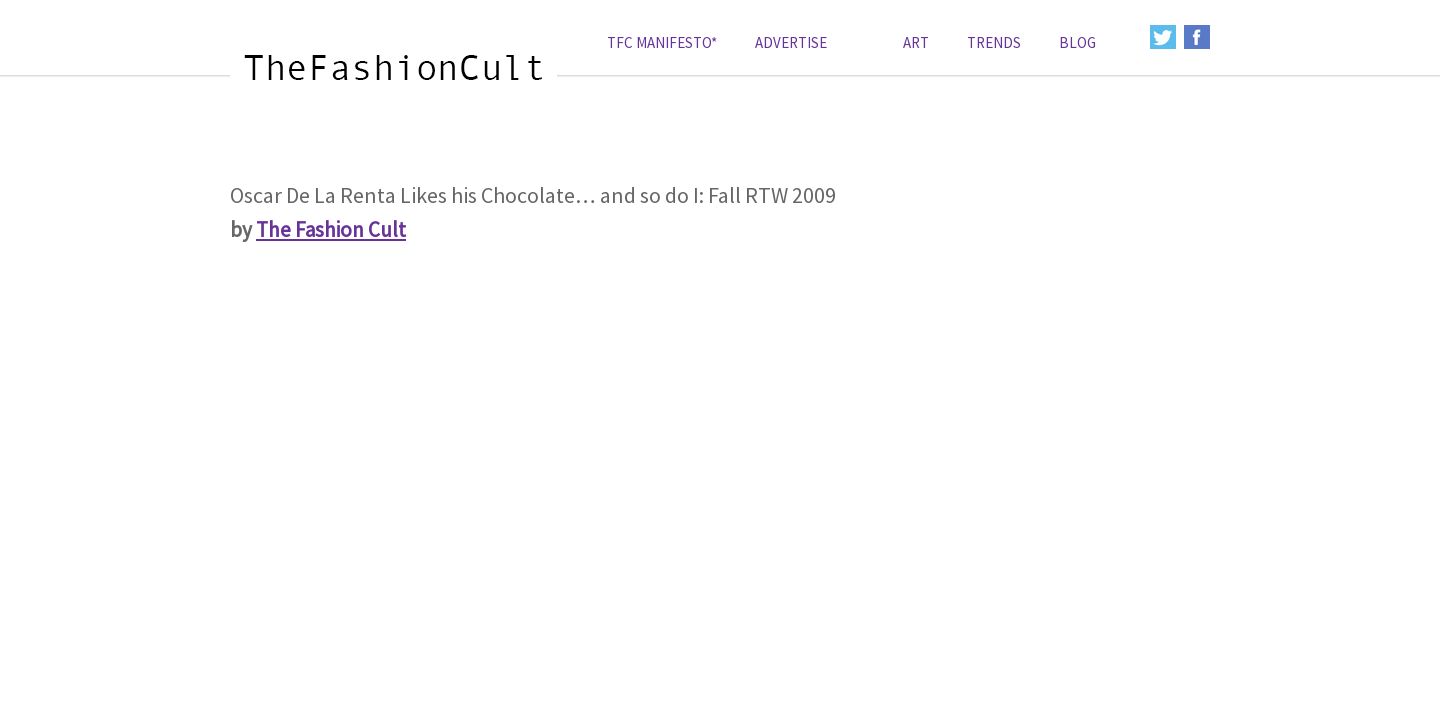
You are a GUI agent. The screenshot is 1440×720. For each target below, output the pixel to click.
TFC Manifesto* (662, 42)
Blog (1077, 42)
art (916, 42)
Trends (994, 42)
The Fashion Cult (331, 229)
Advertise (791, 42)
